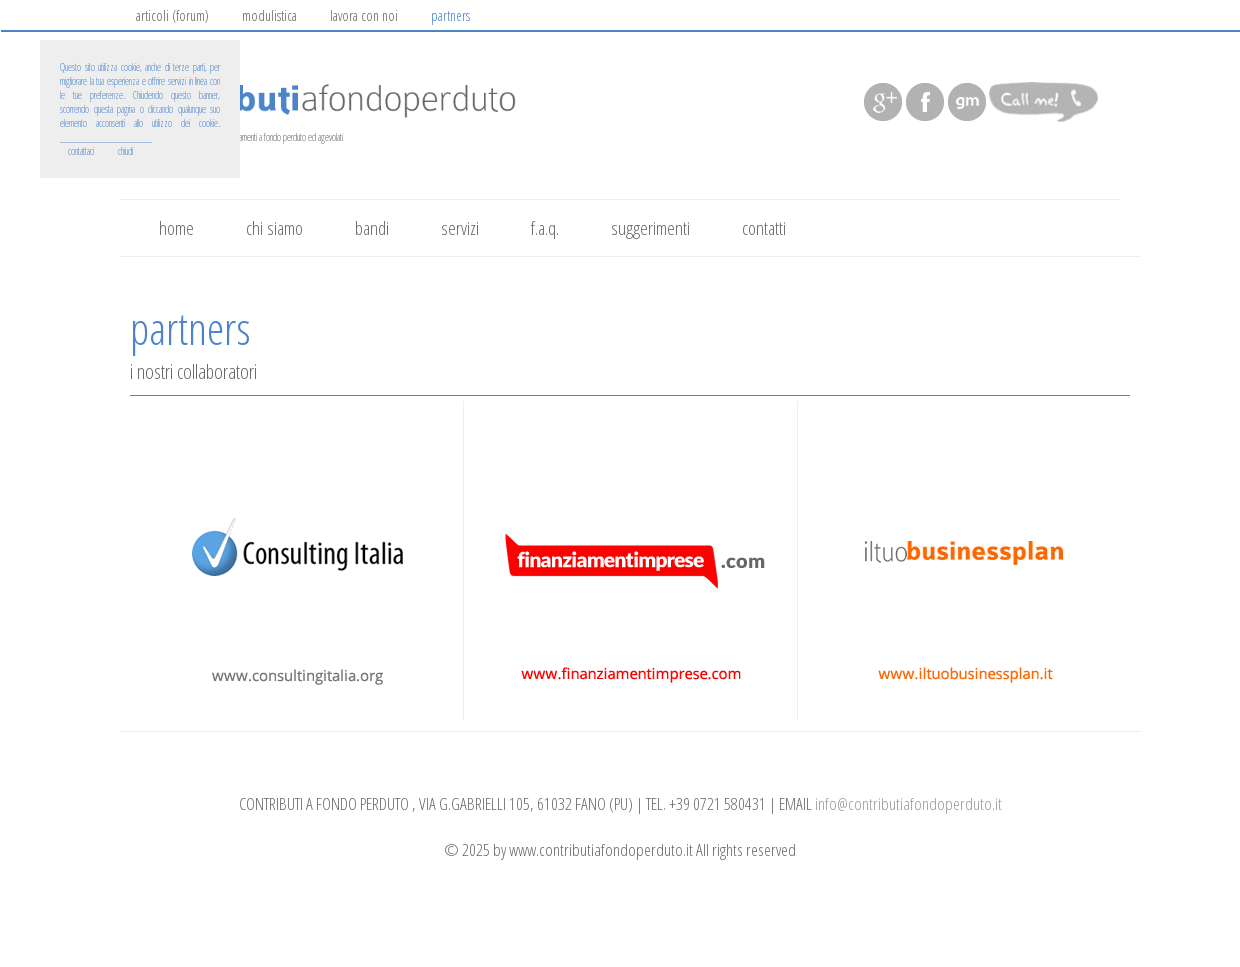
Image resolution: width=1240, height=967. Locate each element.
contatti (764, 228)
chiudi (125, 151)
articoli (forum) (172, 15)
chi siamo (274, 228)
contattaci (81, 151)
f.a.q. (545, 228)
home (176, 228)
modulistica (269, 15)
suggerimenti (650, 228)
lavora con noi (364, 15)
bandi (372, 228)
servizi (460, 228)
